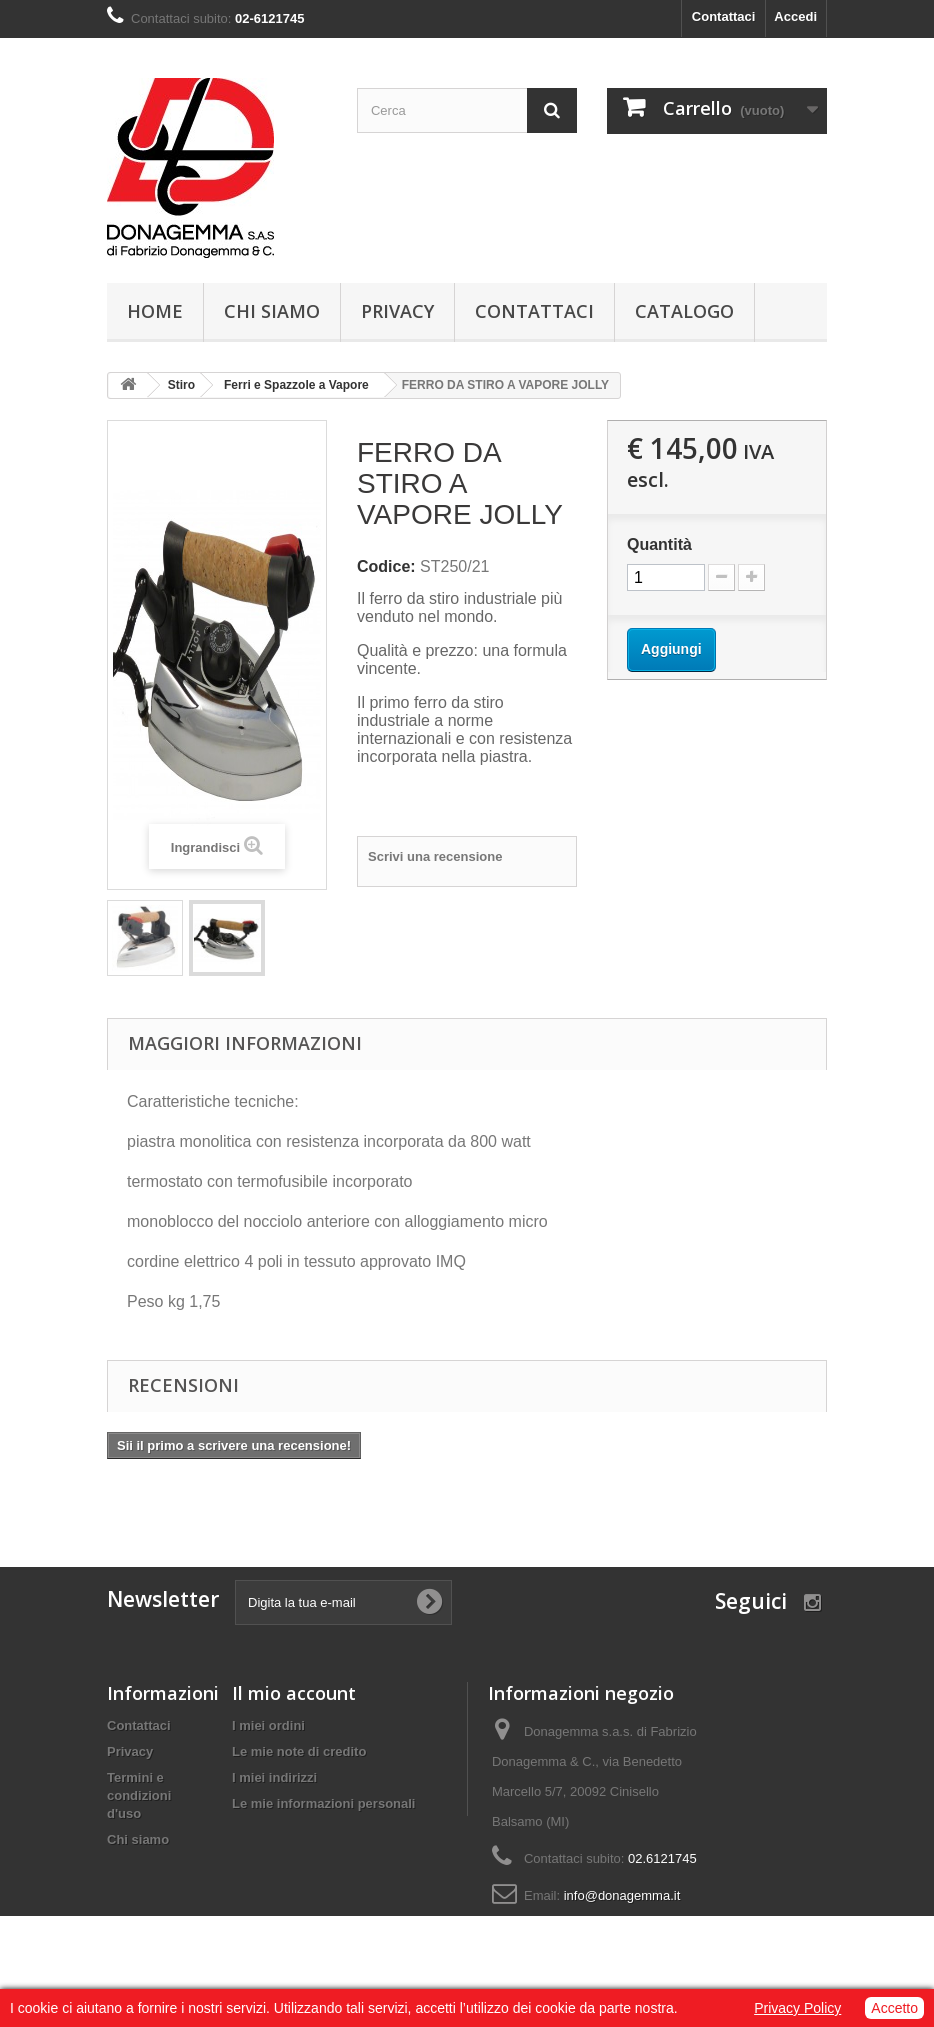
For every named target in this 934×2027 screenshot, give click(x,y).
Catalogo (684, 311)
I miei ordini (268, 1725)
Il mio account (294, 1693)
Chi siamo (272, 311)
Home (155, 311)
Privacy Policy (797, 2008)
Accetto (894, 2008)
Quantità (659, 544)
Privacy (397, 311)
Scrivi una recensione (435, 856)
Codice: (386, 566)
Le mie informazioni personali (323, 1803)
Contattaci (724, 16)
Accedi (795, 16)
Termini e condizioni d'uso (139, 1795)
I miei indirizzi (274, 1777)
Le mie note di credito (299, 1751)
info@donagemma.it (622, 1895)
